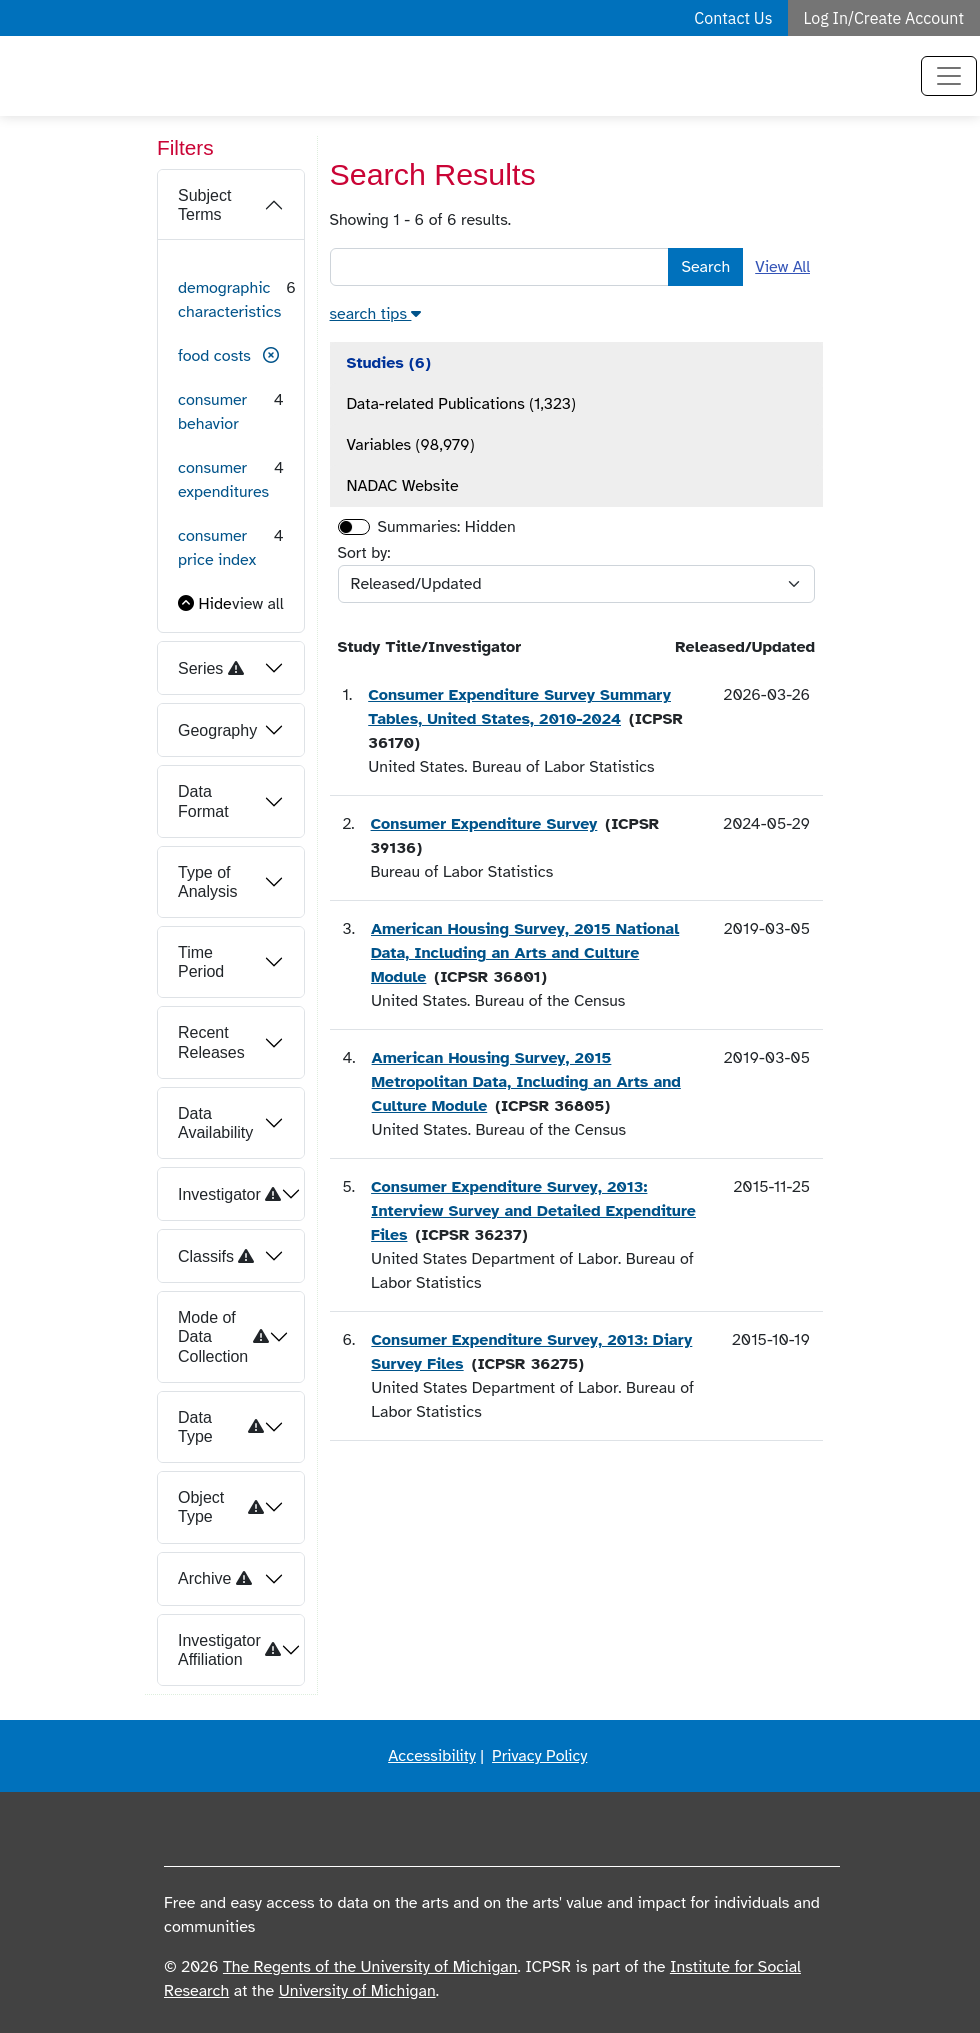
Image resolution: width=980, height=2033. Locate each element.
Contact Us (733, 18)
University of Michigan (357, 1991)
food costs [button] (214, 356)
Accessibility (432, 1756)
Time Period (201, 962)
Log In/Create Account (884, 18)
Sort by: (364, 553)
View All (782, 267)
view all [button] (257, 604)
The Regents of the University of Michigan (370, 1967)
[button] (271, 356)
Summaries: (419, 527)
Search (705, 267)
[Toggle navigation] (949, 76)
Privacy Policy (539, 1756)
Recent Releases (211, 1042)
